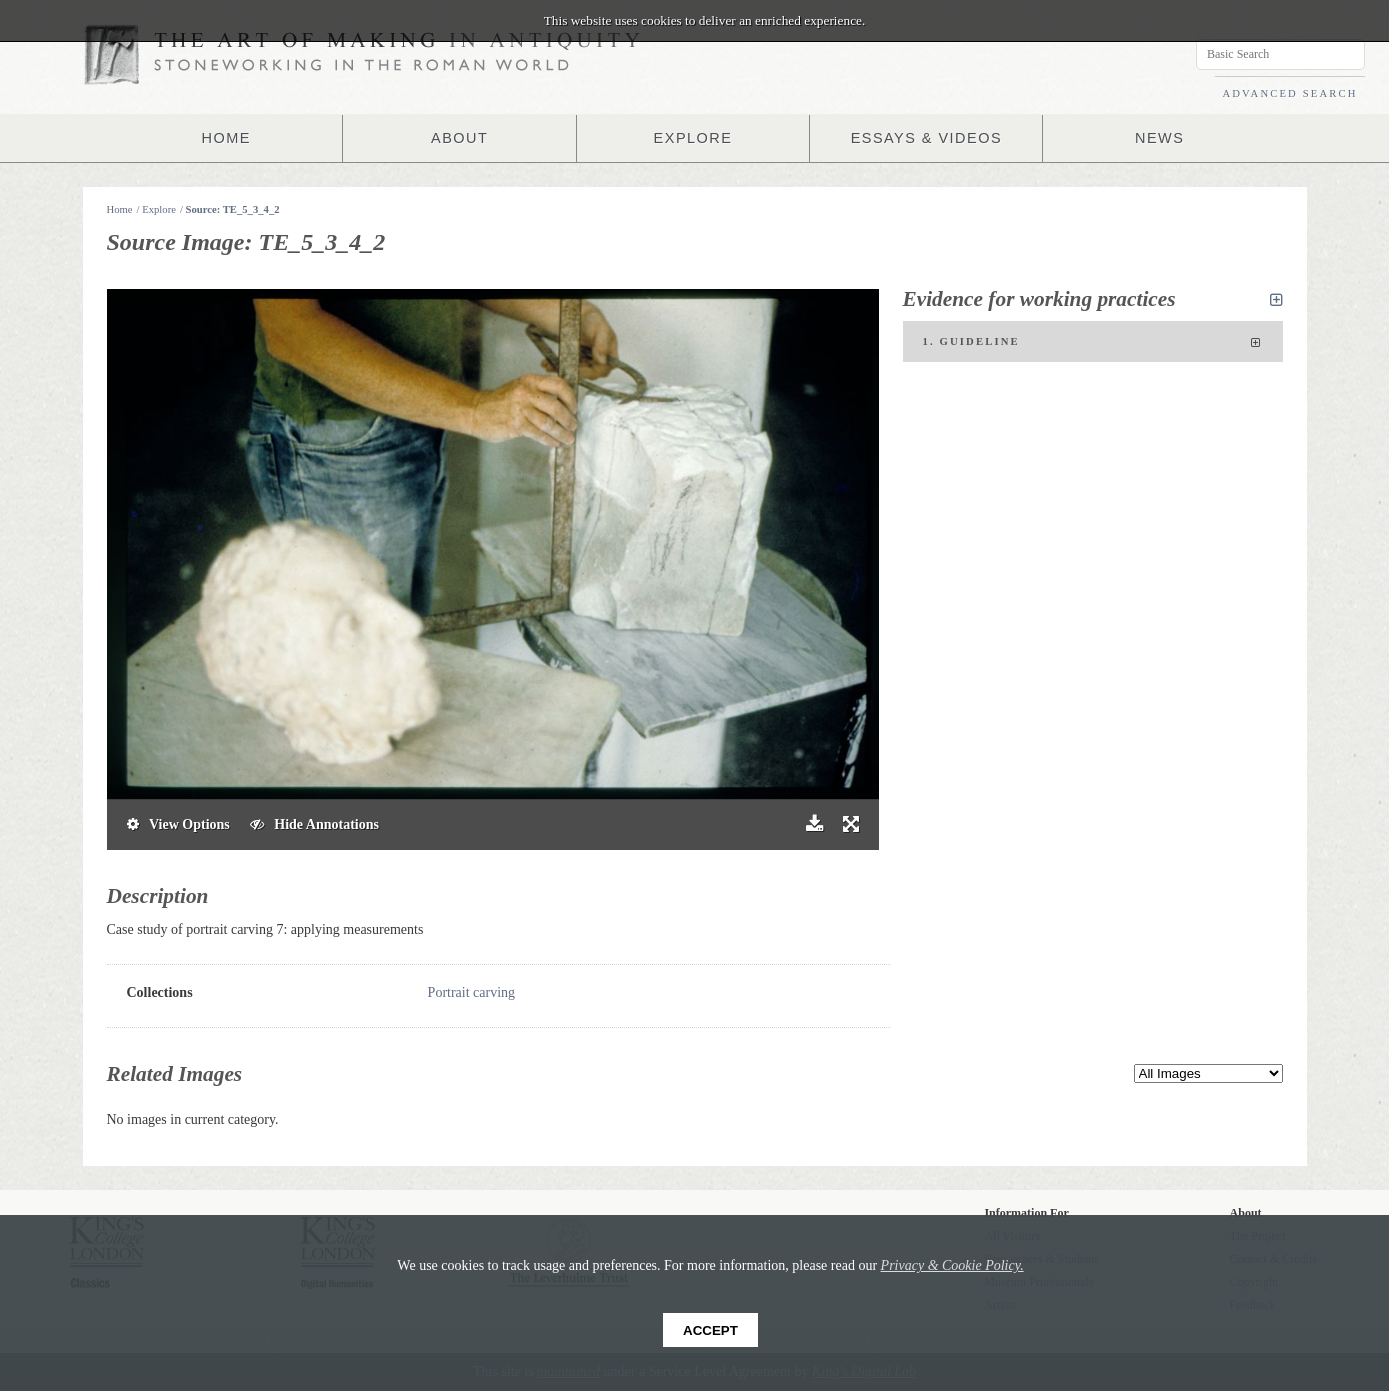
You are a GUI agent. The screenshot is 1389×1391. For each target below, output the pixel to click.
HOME (226, 138)
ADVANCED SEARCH (1289, 93)
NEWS (1160, 138)
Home (120, 209)
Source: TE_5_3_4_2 (233, 209)
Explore (159, 209)
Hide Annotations (314, 824)
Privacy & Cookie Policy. (952, 1265)
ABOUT (460, 138)
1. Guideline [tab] (1093, 343)
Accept (710, 1330)
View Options (178, 824)
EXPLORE (693, 138)
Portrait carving (471, 992)
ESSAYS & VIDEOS (926, 138)
